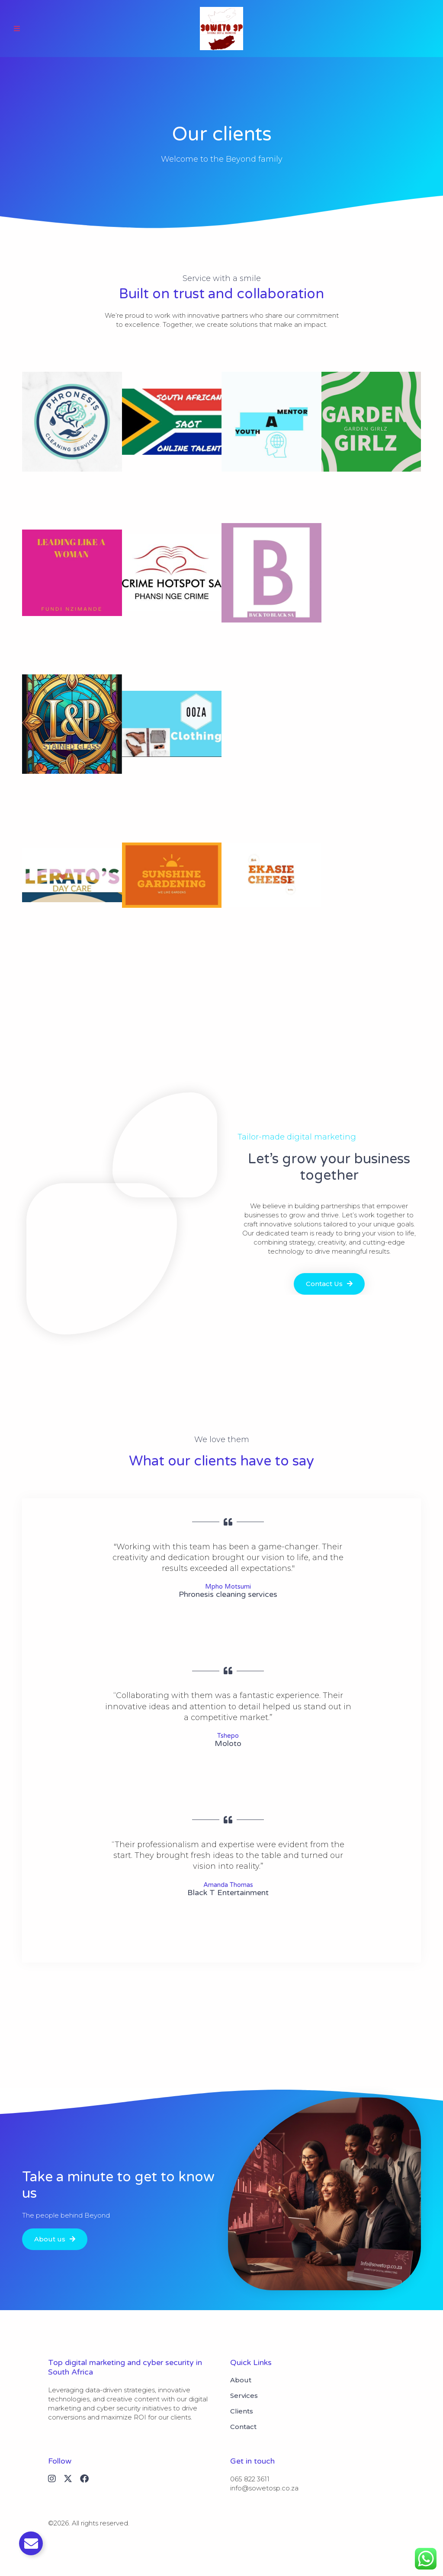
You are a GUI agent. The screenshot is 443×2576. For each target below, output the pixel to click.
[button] (17, 28)
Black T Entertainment (228, 1892)
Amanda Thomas (228, 1885)
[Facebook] (84, 2478)
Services (244, 2396)
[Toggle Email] (31, 2543)
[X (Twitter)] (68, 2478)
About (240, 2380)
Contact (243, 2427)
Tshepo (228, 1736)
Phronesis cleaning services (228, 1594)
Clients (241, 2411)
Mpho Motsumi (228, 1586)
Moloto (228, 1743)
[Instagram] (52, 2478)
